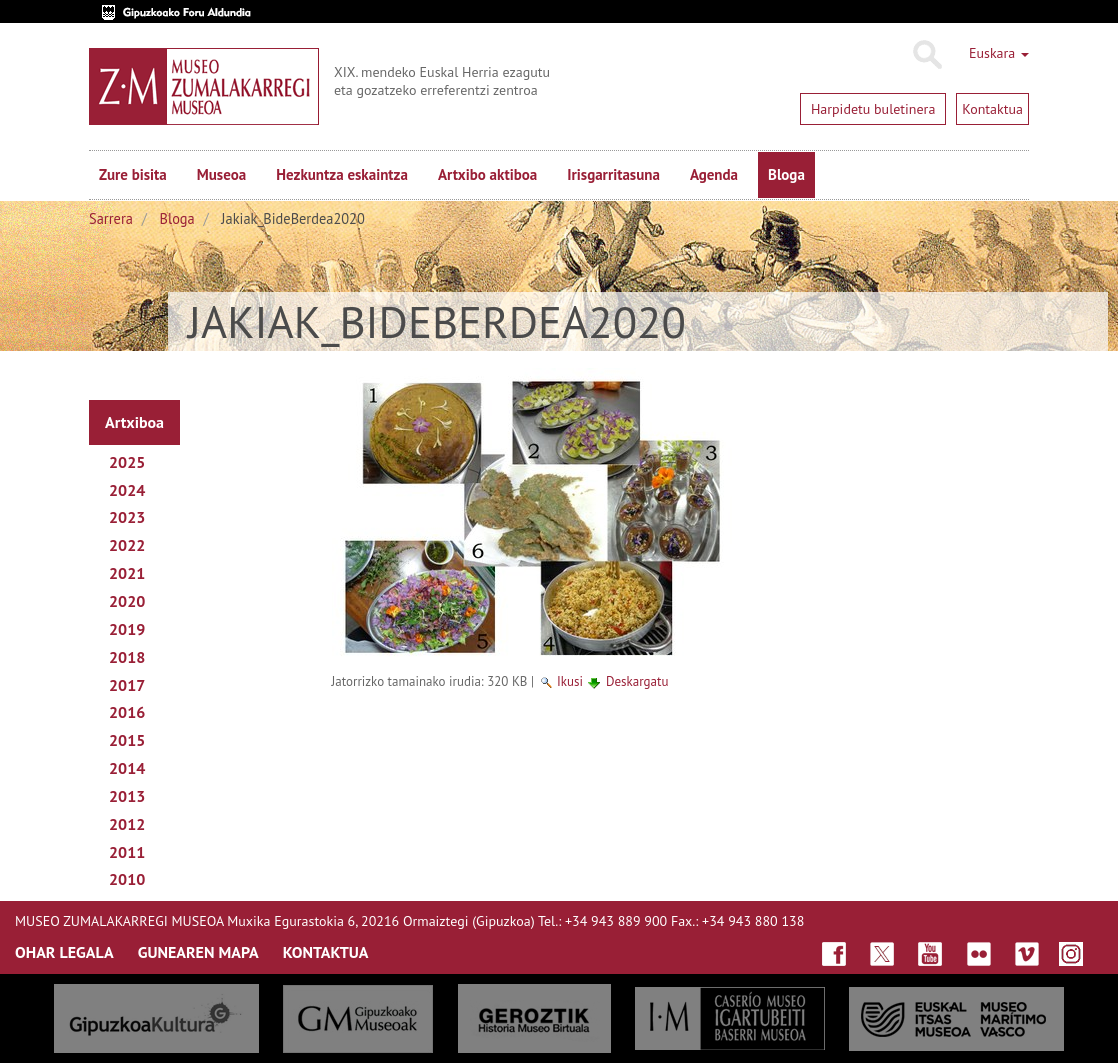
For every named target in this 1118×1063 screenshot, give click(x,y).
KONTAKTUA (326, 952)
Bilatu (926, 55)
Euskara (999, 53)
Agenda (714, 174)
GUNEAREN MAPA (198, 952)
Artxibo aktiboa (487, 174)
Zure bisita (133, 174)
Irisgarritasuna (613, 174)
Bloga (786, 174)
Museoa (221, 174)
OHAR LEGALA (64, 952)
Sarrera (111, 218)
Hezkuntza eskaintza (342, 174)
